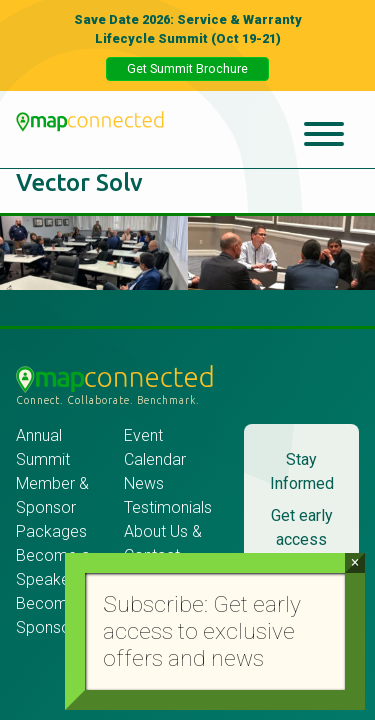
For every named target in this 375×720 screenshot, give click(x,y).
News (144, 483)
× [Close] (354, 562)
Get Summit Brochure (187, 68)
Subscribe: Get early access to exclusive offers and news (202, 631)
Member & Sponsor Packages (53, 507)
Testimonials (168, 507)
